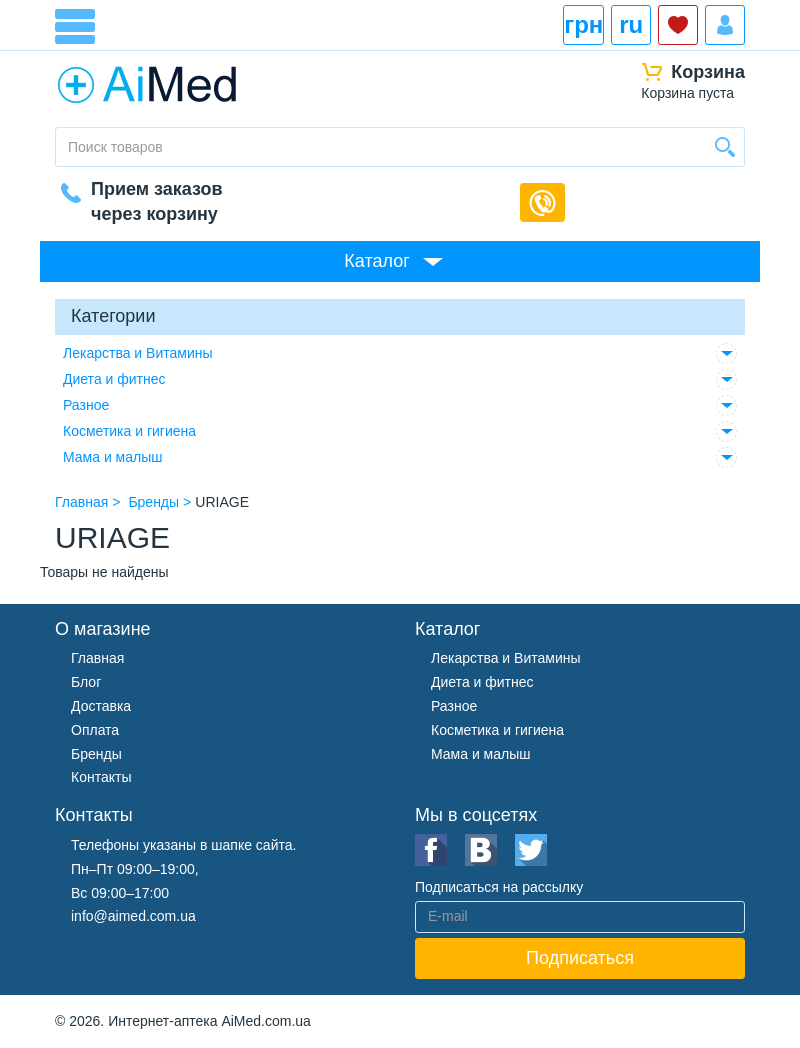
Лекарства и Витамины (138, 353)
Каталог (376, 261)
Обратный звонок (542, 202)
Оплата (95, 730)
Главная (97, 658)
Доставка (101, 706)
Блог (86, 682)
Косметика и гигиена (129, 431)
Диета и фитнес (114, 379)
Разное (86, 405)
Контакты (101, 777)
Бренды (96, 754)
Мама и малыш (113, 457)
